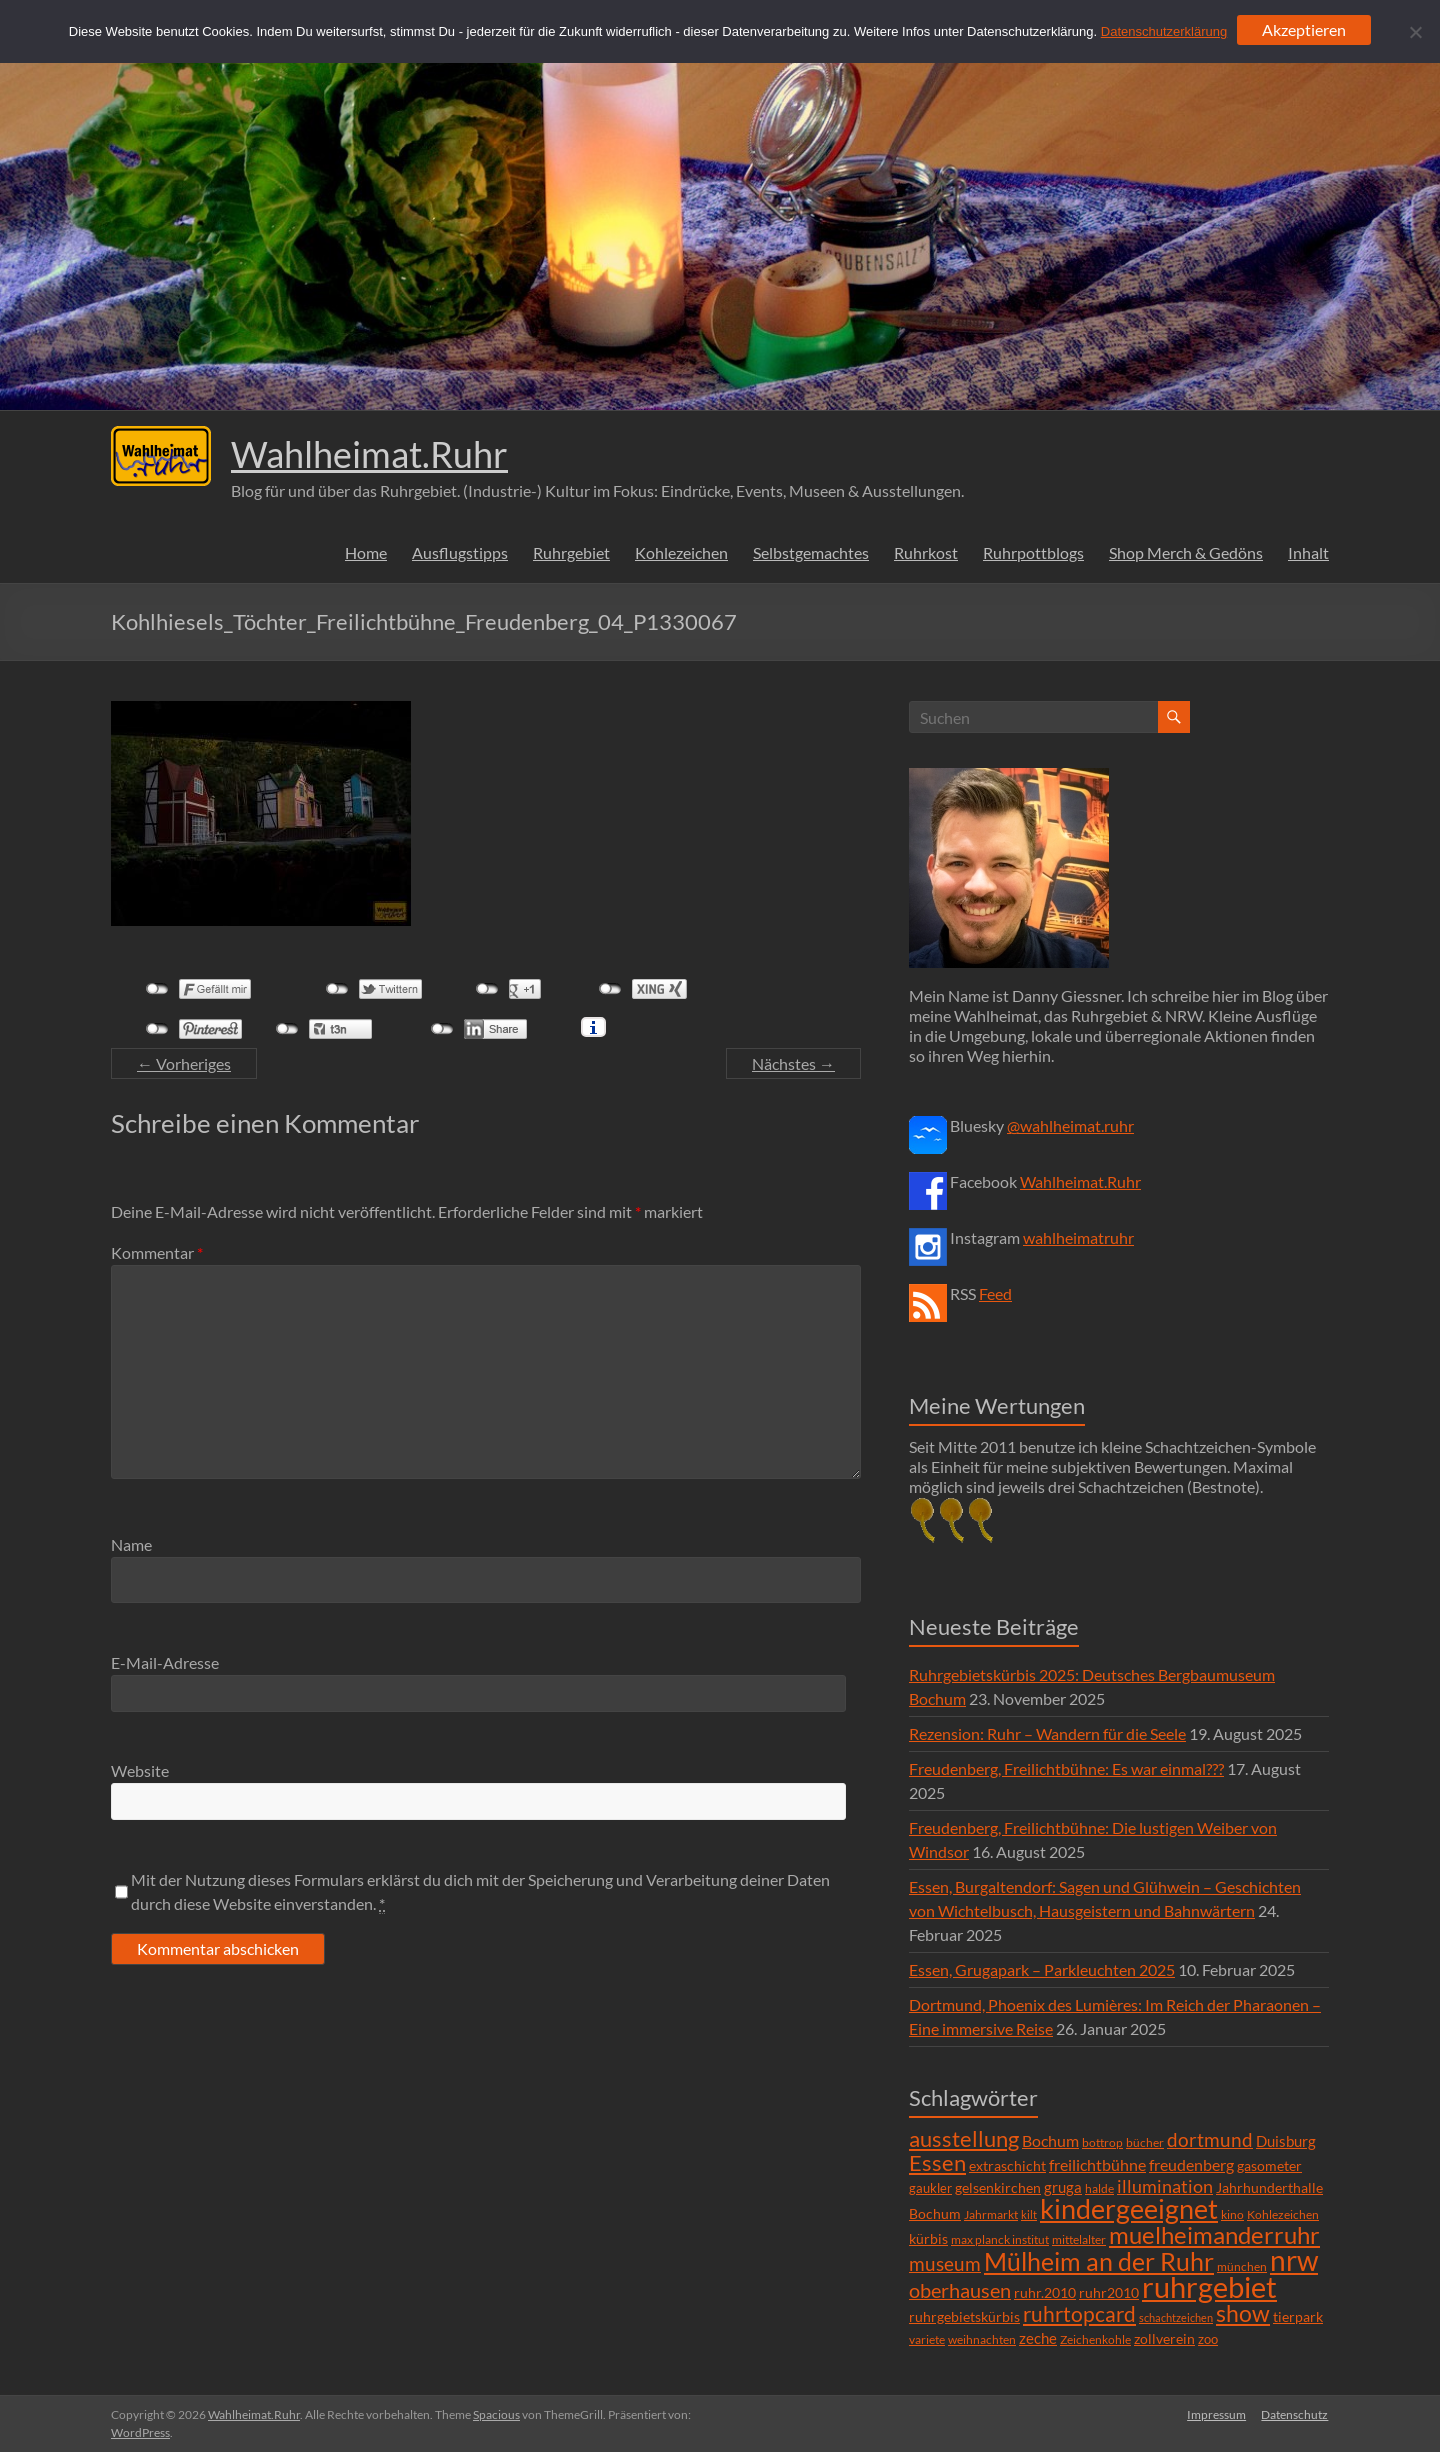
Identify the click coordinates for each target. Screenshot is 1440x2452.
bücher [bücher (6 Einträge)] (1145, 2142)
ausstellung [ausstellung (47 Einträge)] (964, 2138)
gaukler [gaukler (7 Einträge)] (930, 2188)
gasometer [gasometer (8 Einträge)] (1269, 2166)
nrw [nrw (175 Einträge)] (1294, 2260)
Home (366, 552)
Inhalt (1308, 552)
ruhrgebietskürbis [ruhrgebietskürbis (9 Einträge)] (964, 2316)
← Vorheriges (184, 1063)
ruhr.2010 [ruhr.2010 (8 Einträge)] (1045, 2293)
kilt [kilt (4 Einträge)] (1029, 2214)
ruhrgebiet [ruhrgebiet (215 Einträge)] (1209, 2286)
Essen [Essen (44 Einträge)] (937, 2163)
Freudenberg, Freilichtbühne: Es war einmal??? (1066, 1768)
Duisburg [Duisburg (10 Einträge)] (1286, 2141)
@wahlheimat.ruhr (1070, 1125)
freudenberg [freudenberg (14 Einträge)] (1191, 2164)
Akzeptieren (1304, 29)
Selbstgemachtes (811, 552)
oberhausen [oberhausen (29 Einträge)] (960, 2290)
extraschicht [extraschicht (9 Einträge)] (1007, 2165)
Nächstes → (793, 1063)
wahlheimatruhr (1078, 1237)
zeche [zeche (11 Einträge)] (1038, 2338)
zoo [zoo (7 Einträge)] (1208, 2339)
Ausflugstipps (460, 552)
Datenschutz (1295, 2414)
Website (140, 1770)
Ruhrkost (926, 552)
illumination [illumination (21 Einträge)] (1165, 2186)
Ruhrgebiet (571, 552)
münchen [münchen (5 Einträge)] (1242, 2266)
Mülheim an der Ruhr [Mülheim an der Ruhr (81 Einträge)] (1099, 2261)
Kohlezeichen (681, 552)
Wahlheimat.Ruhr (369, 454)
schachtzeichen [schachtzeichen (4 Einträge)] (1176, 2317)
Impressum (1216, 2414)
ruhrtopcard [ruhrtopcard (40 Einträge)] (1079, 2313)
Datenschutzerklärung (1164, 31)
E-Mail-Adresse (165, 1662)
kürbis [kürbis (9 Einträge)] (928, 2238)
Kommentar (157, 1252)
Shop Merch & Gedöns (1186, 552)
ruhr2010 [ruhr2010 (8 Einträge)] (1109, 2293)
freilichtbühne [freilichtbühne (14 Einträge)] (1097, 2164)
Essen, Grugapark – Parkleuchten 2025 (1042, 1969)
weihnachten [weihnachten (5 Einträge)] (982, 2339)
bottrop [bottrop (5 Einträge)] (1102, 2142)
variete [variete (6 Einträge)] (927, 2339)
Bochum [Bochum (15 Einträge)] (1050, 2140)
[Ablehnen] (1415, 32)
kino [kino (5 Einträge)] (1232, 2214)
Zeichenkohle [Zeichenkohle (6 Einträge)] (1095, 2339)
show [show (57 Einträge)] (1243, 2313)
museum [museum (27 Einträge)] (945, 2263)
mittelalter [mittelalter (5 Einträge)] (1079, 2239)
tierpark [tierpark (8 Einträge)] (1298, 2317)
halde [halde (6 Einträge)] (1099, 2188)
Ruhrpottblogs (1033, 552)
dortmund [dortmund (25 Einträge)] (1210, 2139)
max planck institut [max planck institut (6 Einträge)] (1000, 2239)
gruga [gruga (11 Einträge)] (1063, 2187)
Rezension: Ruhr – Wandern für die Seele (1047, 1733)
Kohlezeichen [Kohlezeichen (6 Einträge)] (1283, 2214)
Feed (995, 1293)
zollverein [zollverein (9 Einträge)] (1164, 2338)
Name (131, 1544)
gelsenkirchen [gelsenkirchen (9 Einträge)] (998, 2187)
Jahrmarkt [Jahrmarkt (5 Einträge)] (991, 2214)
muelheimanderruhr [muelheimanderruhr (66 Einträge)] (1214, 2235)
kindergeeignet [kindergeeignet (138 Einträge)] (1129, 2208)
